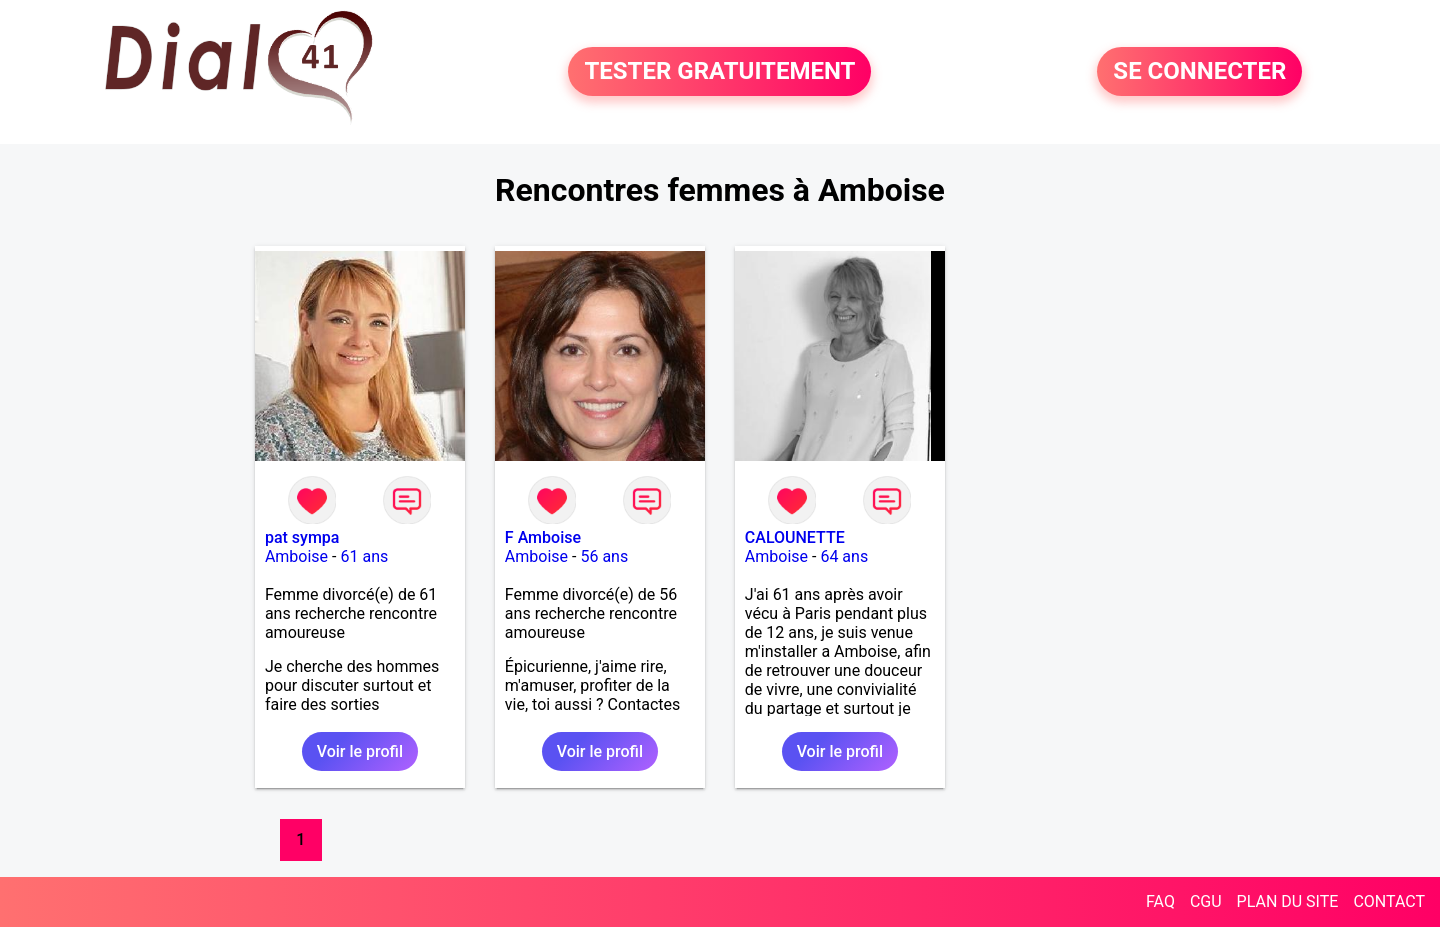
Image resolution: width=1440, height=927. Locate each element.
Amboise (296, 556)
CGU (1206, 901)
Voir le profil (360, 751)
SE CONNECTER (1199, 72)
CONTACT (1389, 901)
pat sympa (302, 537)
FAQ (1160, 901)
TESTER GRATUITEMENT (719, 72)
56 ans (604, 556)
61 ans (364, 556)
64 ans (844, 556)
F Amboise (543, 537)
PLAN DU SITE (1288, 901)
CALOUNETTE (795, 537)
